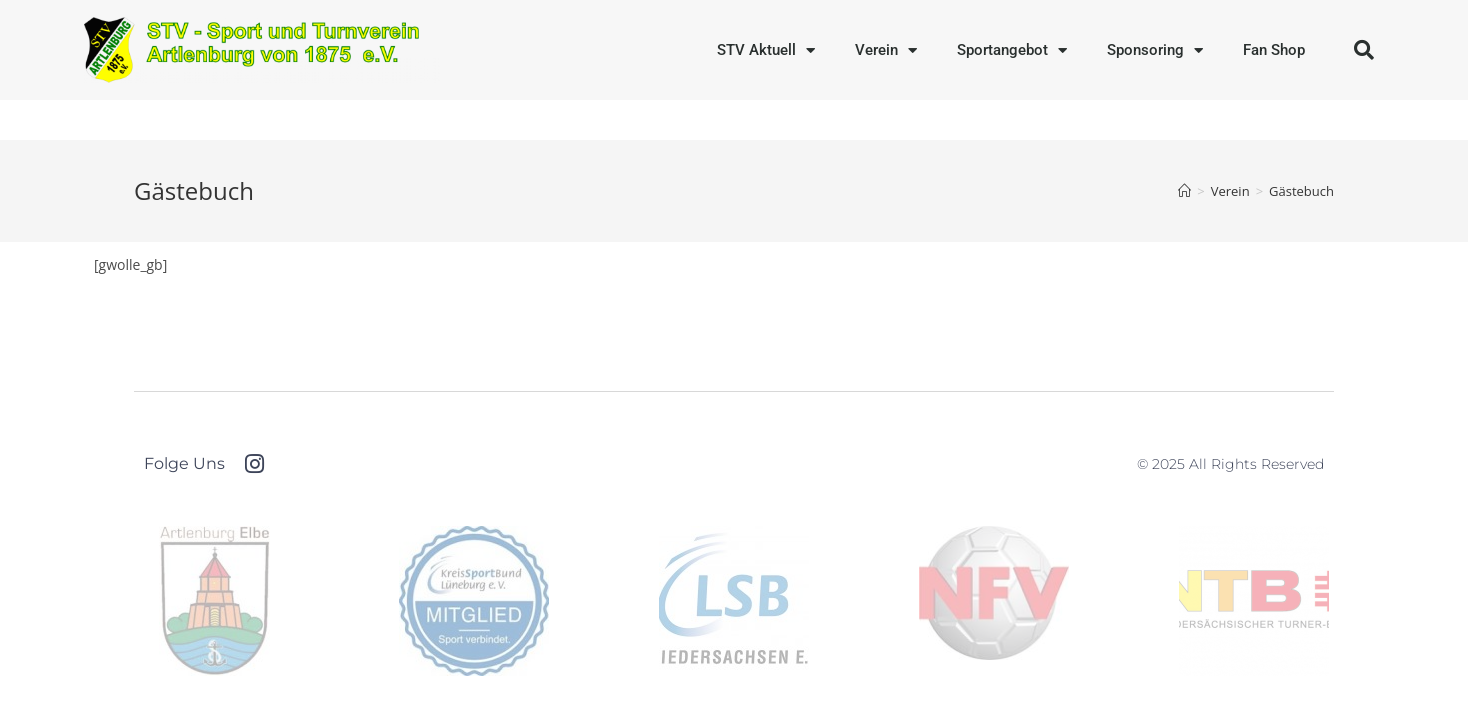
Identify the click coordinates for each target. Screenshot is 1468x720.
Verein (886, 50)
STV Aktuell (766, 50)
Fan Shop (1274, 50)
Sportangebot (1012, 50)
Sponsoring (1155, 50)
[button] (1364, 50)
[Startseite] (1184, 191)
